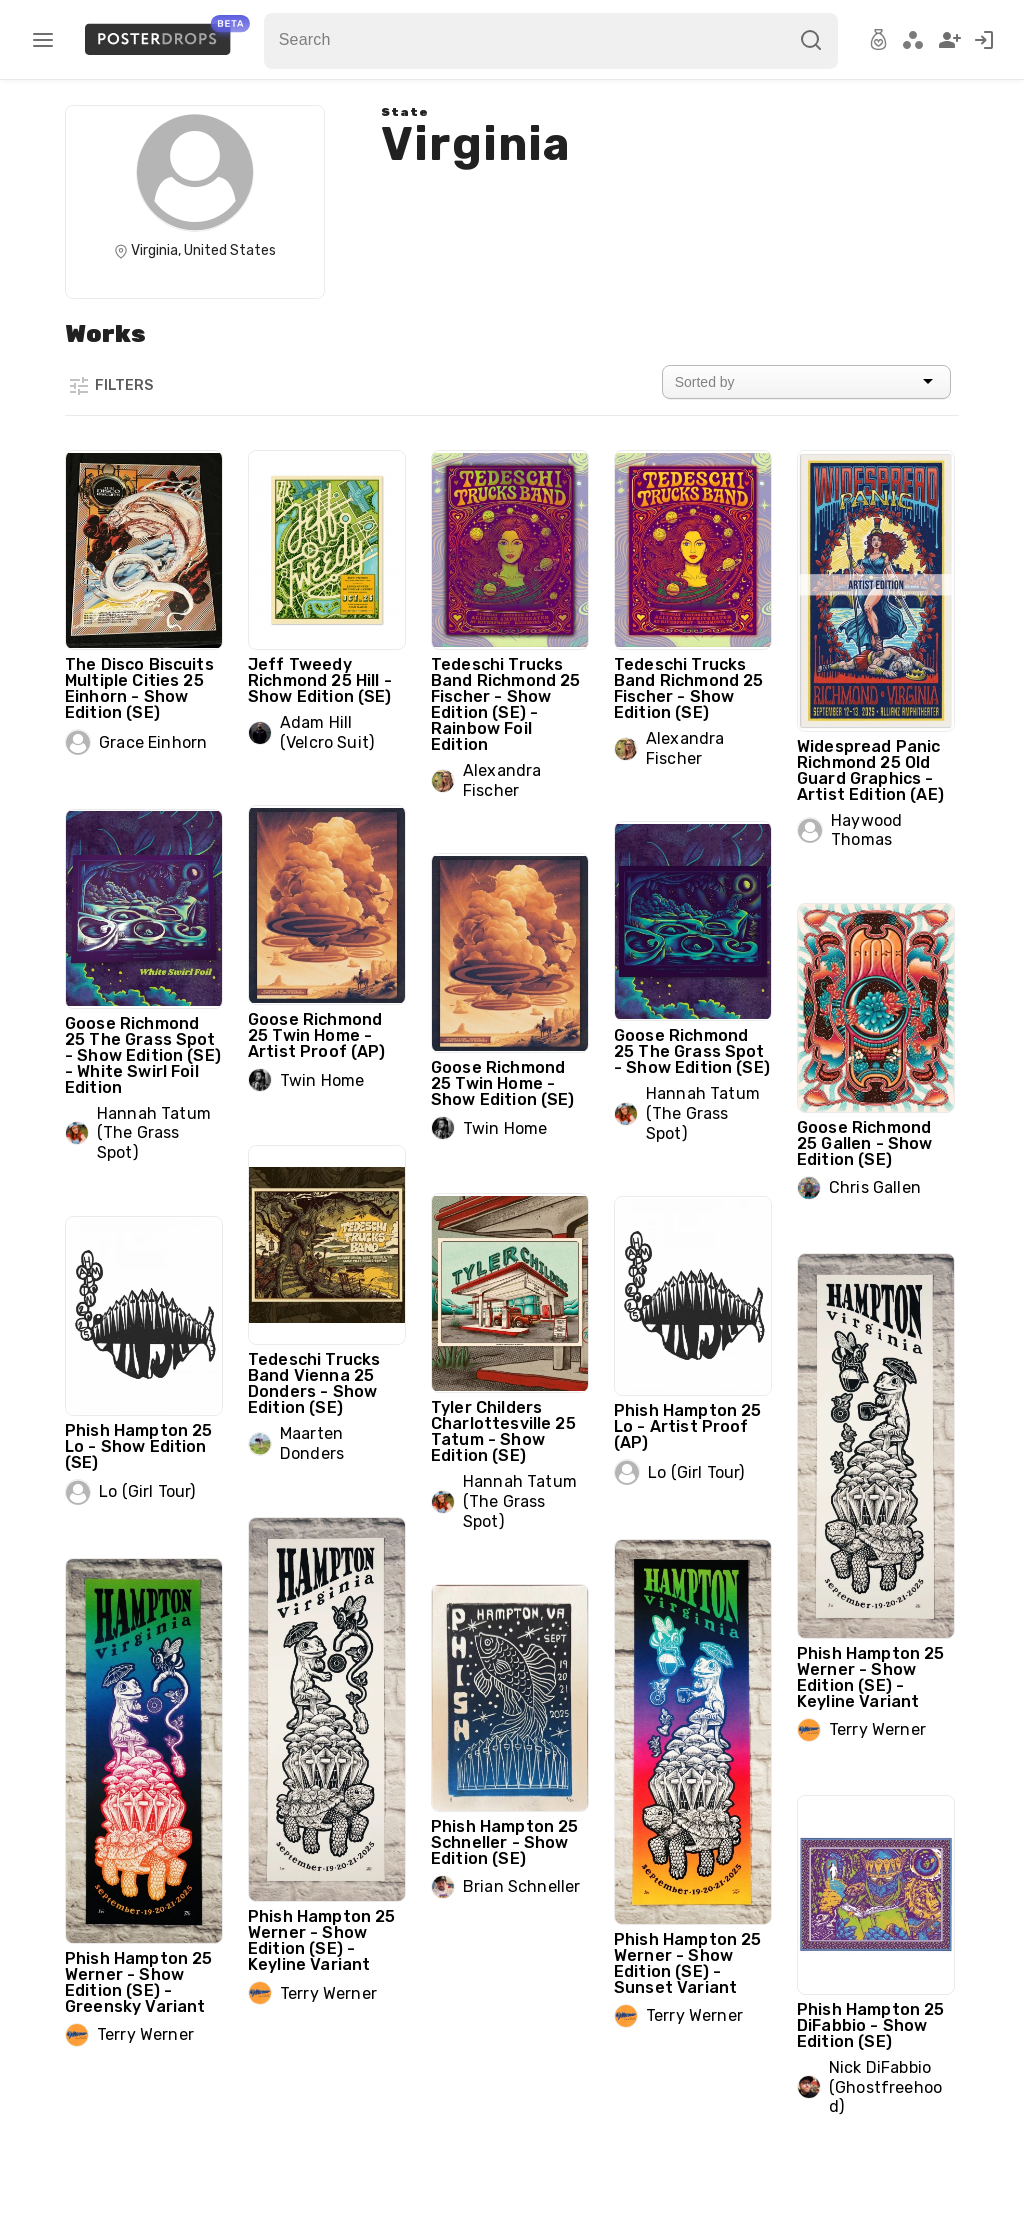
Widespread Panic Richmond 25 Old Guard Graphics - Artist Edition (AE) (870, 770)
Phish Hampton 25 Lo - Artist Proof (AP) (687, 1426)
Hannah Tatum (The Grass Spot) (154, 1133)
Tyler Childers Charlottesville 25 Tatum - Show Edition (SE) (503, 1431)
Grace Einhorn (153, 742)
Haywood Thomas (866, 830)
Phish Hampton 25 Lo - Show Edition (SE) (138, 1446)
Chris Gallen (875, 1187)
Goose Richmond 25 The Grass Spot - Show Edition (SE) (692, 1051)
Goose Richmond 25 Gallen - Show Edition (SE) (864, 1143)
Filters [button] (110, 386)
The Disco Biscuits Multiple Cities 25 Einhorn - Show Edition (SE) (139, 688)
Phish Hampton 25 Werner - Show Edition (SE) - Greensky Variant (138, 1982)
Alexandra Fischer (502, 780)
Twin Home (322, 1080)
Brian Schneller (521, 1886)
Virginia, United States (203, 250)
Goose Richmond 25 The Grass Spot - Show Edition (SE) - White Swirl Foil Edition (143, 1055)
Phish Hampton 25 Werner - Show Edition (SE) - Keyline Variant (870, 1677)
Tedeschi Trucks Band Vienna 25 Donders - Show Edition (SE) (314, 1383)
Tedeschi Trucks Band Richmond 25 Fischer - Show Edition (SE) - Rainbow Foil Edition (505, 704)
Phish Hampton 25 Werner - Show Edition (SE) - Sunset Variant (687, 1963)
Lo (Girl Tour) (696, 1472)
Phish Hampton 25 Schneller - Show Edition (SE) (504, 1842)
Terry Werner (877, 1729)
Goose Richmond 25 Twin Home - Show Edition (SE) (503, 1083)
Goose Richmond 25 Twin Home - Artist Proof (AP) (317, 1035)
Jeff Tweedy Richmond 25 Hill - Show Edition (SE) (320, 680)
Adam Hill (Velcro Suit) (327, 732)
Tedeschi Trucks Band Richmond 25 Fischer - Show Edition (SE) (688, 688)
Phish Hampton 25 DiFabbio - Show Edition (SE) (870, 2025)
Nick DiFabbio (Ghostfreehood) (885, 2087)
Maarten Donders (312, 1443)
